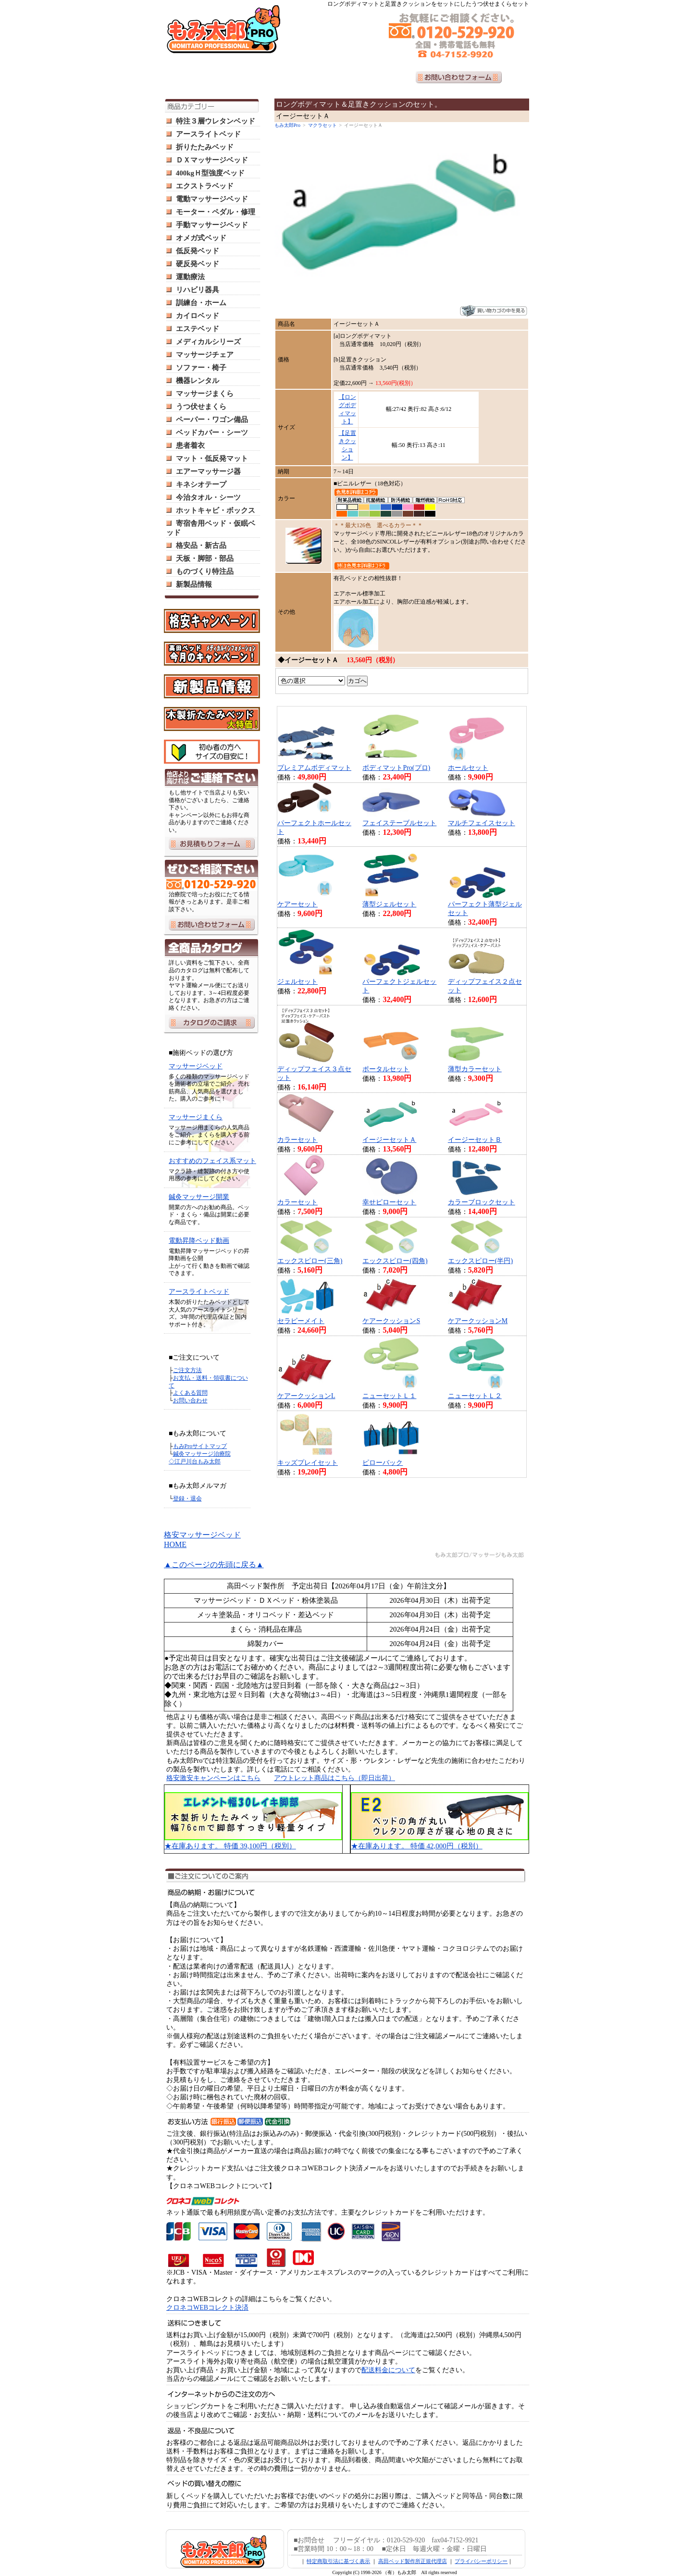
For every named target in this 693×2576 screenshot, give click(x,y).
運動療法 (190, 277)
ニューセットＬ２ (475, 1395)
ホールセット (468, 767)
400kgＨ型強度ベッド (210, 173)
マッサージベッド (196, 1066)
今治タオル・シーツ (208, 497)
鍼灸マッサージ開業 (199, 1197)
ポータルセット (385, 1069)
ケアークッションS (391, 1321)
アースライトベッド (208, 134)
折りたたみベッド (205, 147)
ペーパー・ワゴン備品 (212, 419)
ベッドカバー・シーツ (212, 432)
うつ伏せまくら (201, 406)
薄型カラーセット (475, 1069)
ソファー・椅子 (201, 368)
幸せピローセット (389, 1202)
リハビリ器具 (197, 290)
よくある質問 (190, 1392)
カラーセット (297, 1139)
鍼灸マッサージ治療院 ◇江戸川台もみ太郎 (200, 1457)
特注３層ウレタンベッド (215, 121)
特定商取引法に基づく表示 (338, 2561)
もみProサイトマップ (200, 1446)
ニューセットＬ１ (389, 1395)
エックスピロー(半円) (480, 1260)
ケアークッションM (477, 1321)
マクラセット (322, 125)
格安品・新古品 (201, 545)
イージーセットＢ (475, 1139)
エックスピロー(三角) (309, 1260)
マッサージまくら (205, 393)
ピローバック (382, 1462)
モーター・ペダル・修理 (215, 212)
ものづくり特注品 (205, 571)
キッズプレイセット (307, 1462)
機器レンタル (197, 380)
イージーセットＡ (389, 1139)
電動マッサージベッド (212, 199)
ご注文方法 (187, 1370)
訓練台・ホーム (201, 303)
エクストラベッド (205, 186)
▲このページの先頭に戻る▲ (214, 1564)
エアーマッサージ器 (208, 471)
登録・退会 (187, 1498)
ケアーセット (297, 904)
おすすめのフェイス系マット (212, 1160)
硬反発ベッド (197, 264)
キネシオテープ (201, 484)
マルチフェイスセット (481, 823)
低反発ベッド (197, 251)
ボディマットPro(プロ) (396, 767)
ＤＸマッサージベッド (212, 160)
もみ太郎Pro (287, 125)
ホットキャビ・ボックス (215, 510)
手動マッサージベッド (212, 225)
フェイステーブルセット (399, 823)
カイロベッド (197, 316)
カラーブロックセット (481, 1202)
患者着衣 (190, 445)
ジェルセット (297, 981)
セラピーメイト (300, 1321)
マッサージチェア (205, 355)
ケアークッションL (306, 1395)
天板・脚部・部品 (205, 558)
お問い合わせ (190, 1400)
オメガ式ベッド (201, 238)
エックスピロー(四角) (394, 1260)
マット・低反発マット (212, 458)
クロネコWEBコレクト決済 (207, 2307)
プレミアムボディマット (314, 767)
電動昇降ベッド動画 (199, 1240)
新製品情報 (194, 584)
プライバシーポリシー (481, 2561)
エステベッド (197, 329)
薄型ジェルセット (389, 904)
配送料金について (388, 2370)
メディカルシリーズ (208, 342)
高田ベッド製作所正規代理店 (412, 2561)
